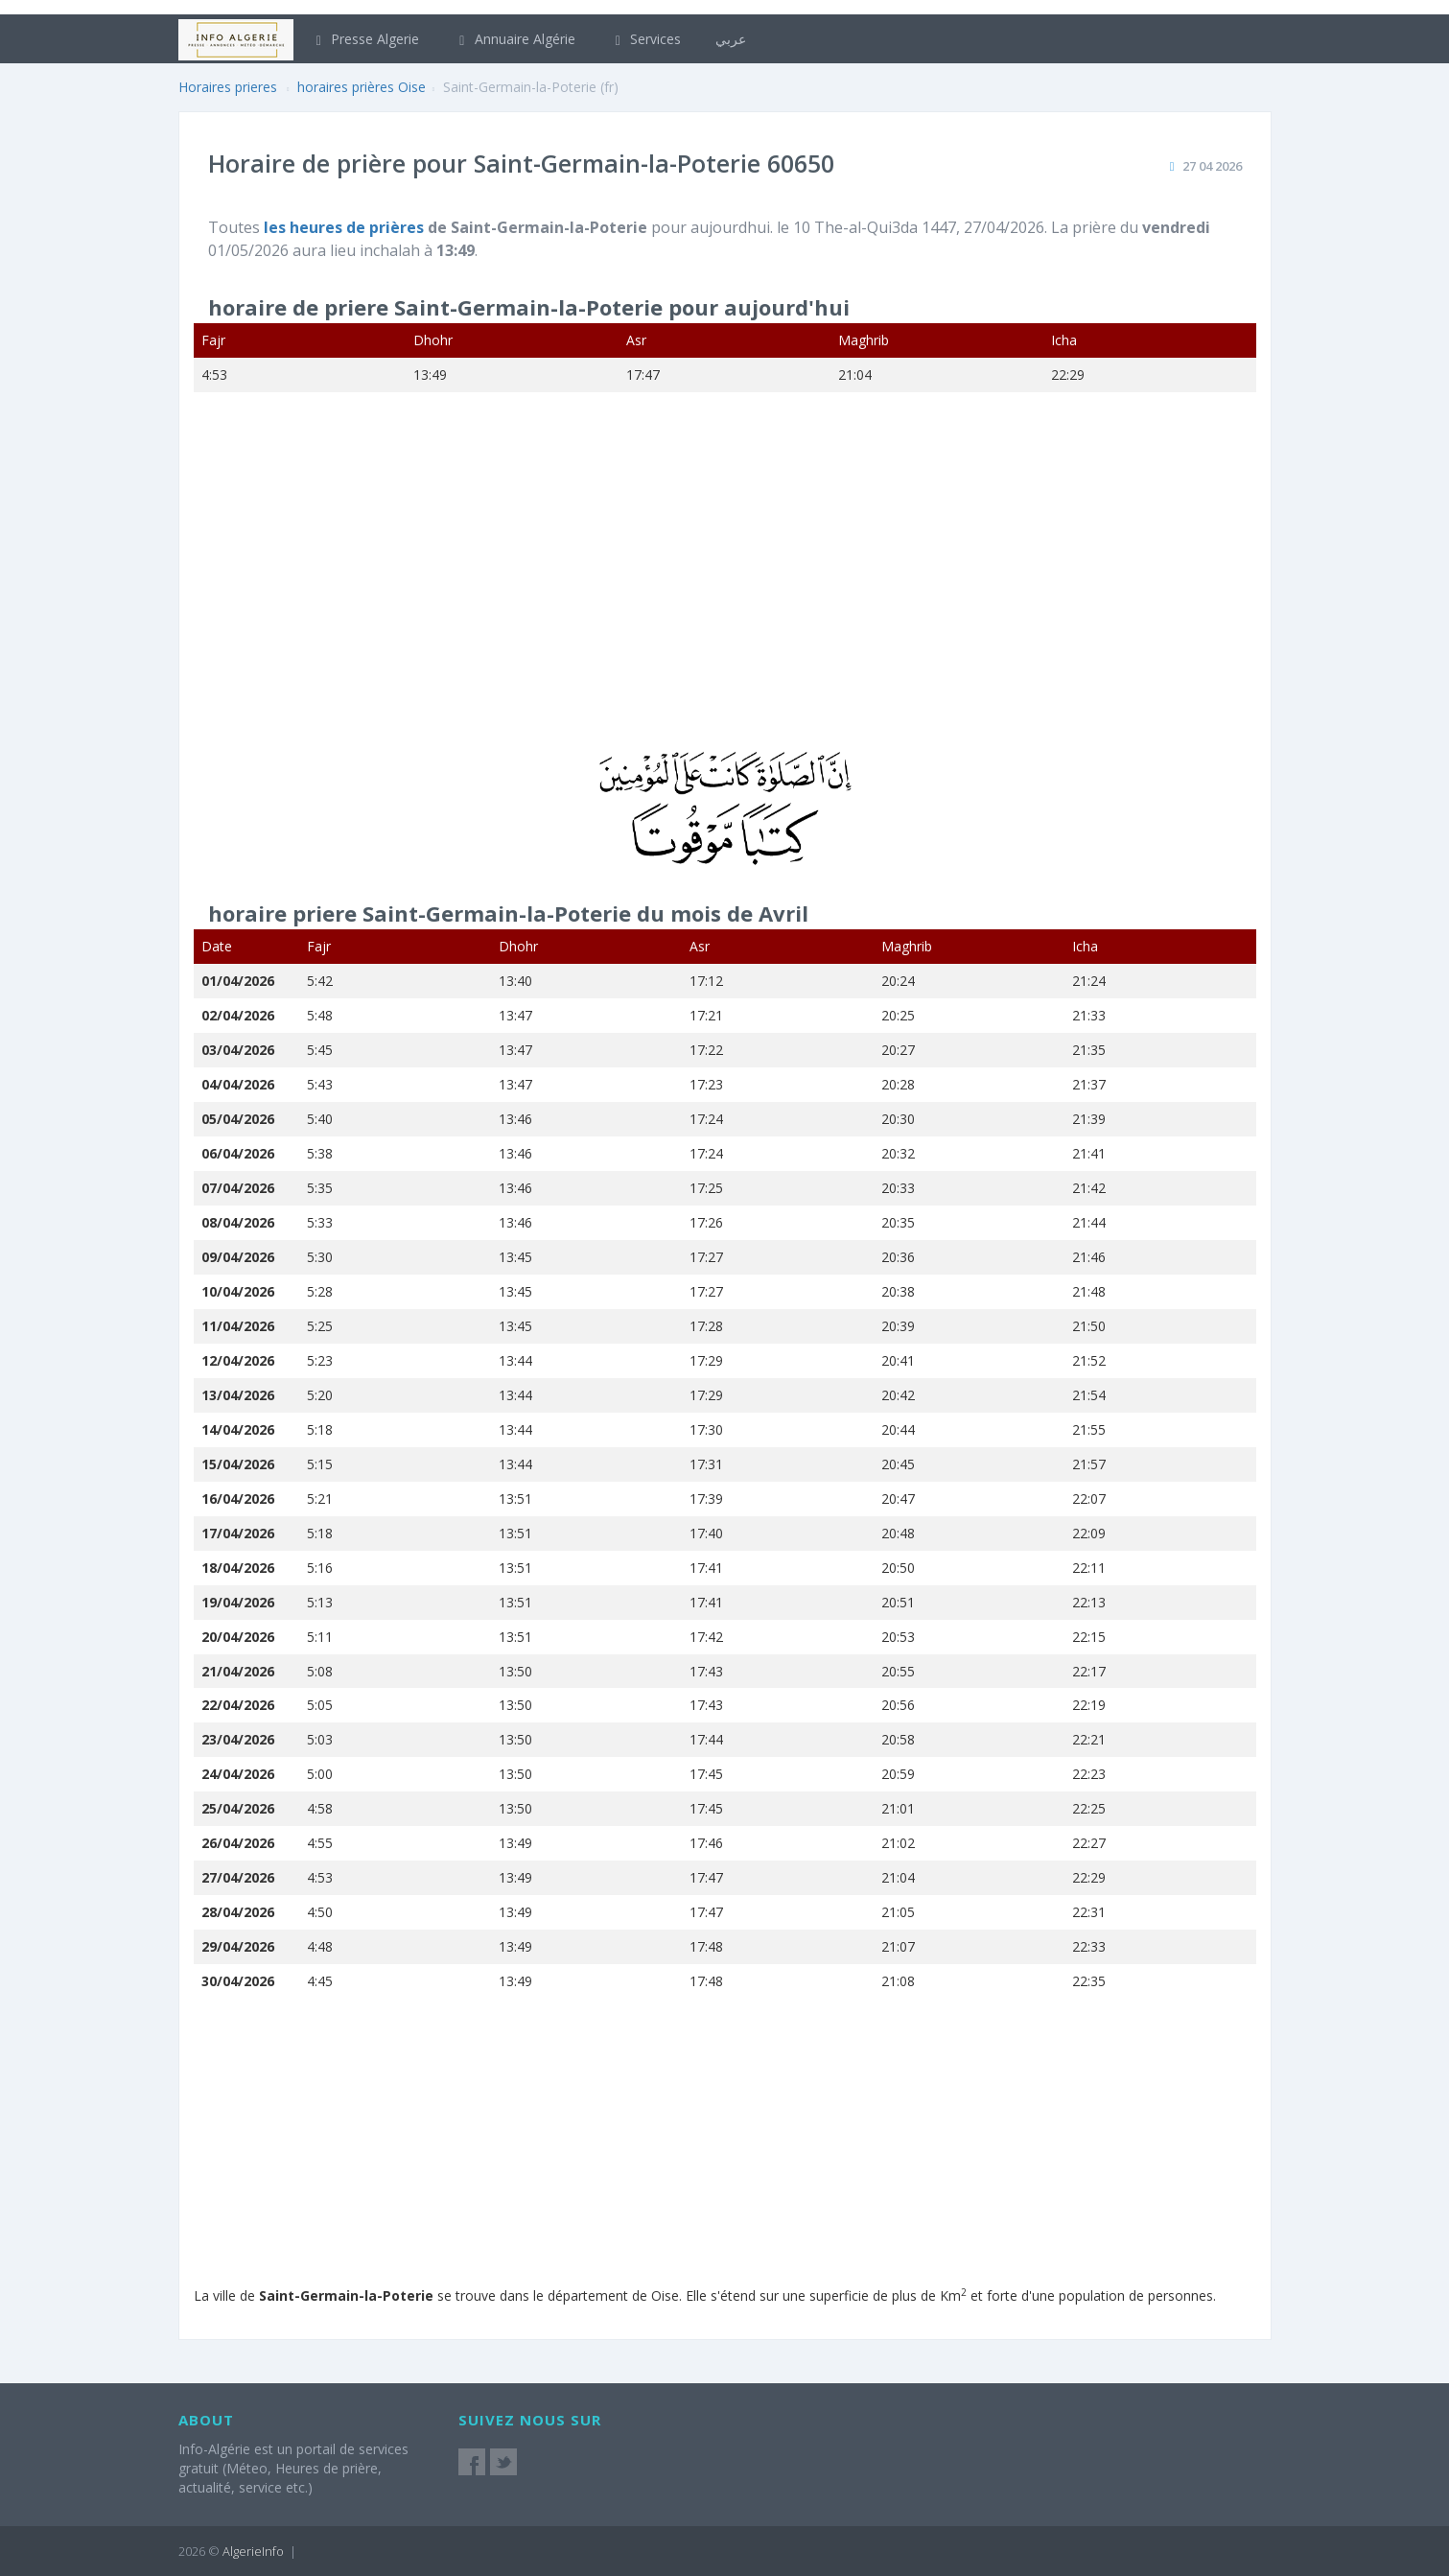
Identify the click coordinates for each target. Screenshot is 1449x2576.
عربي (730, 39)
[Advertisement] (725, 584)
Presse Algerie (365, 39)
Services (646, 39)
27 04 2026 (1212, 166)
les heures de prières (346, 227)
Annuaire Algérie (514, 39)
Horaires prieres (227, 87)
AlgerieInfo (253, 2551)
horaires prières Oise (361, 87)
